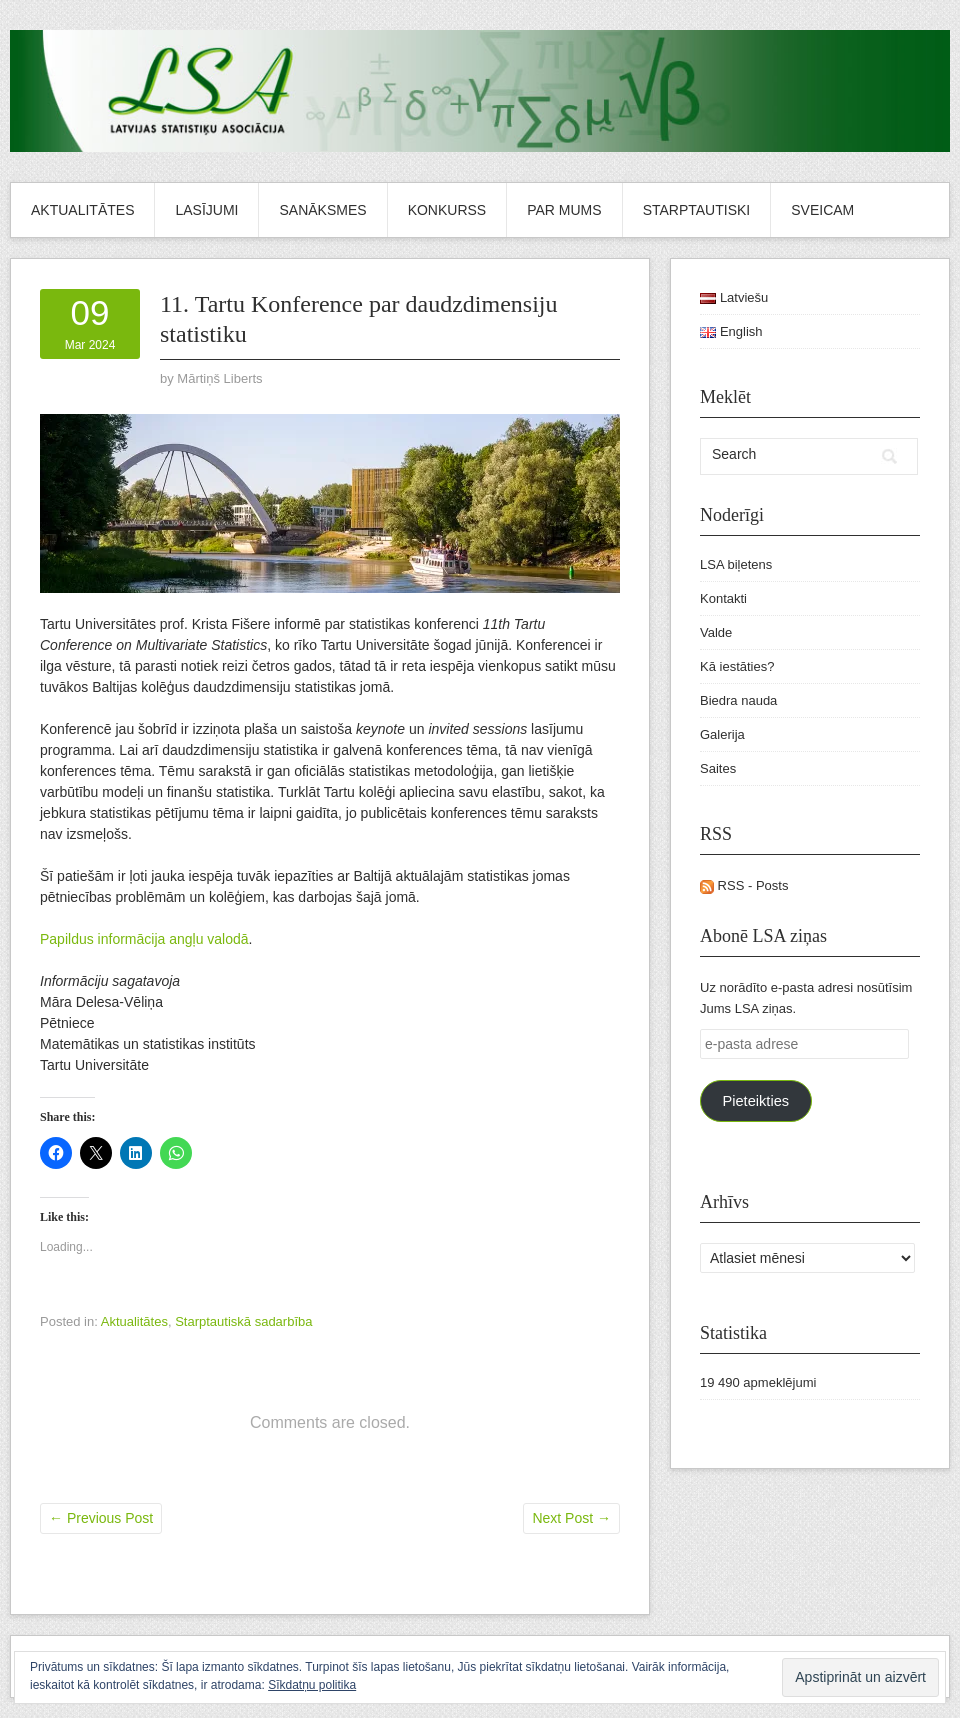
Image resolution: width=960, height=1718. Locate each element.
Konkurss (447, 210)
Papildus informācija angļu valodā (144, 939)
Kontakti (723, 598)
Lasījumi (206, 210)
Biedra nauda (738, 700)
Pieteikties (755, 1101)
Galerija (722, 734)
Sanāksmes (322, 210)
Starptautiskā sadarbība (243, 1321)
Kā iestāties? (737, 666)
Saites (718, 768)
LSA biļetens (736, 564)
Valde (716, 632)
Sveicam (822, 210)
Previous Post (101, 1518)
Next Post (571, 1518)
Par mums (564, 210)
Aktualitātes (82, 210)
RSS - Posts (744, 885)
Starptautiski (697, 210)
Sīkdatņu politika (312, 1685)
